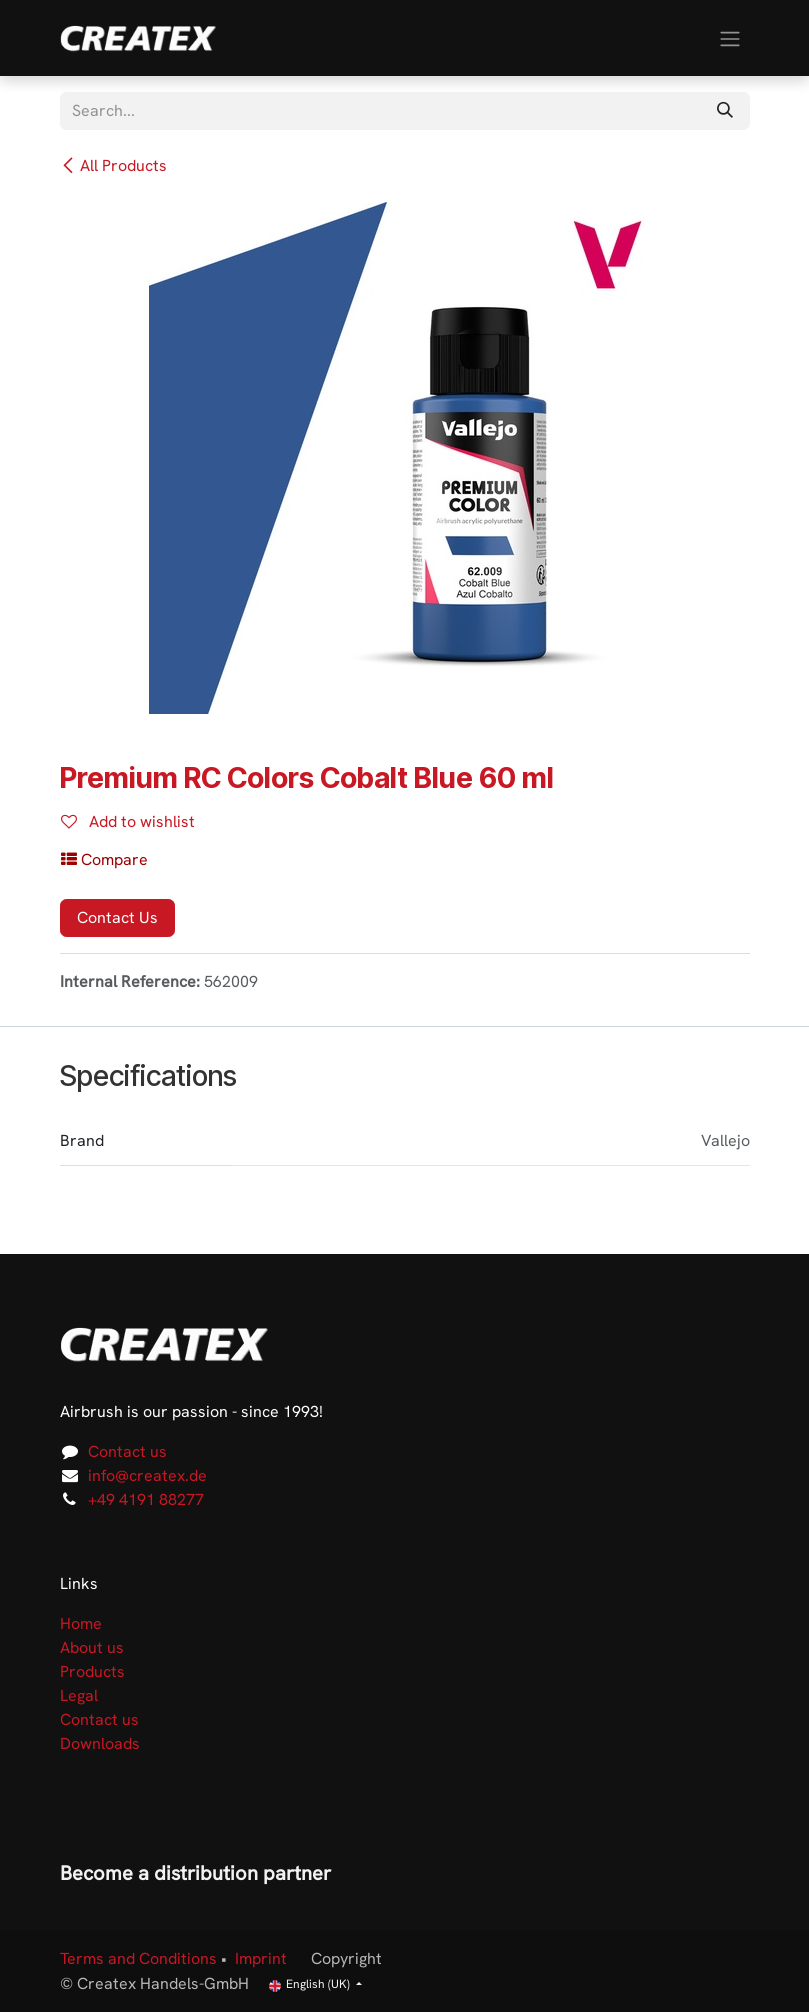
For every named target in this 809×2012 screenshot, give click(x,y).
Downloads (100, 1743)
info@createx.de (147, 1475)
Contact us (127, 1451)
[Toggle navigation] (730, 37)
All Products (113, 165)
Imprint (261, 1958)
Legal (79, 1695)
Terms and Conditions (138, 1958)
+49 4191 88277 (146, 1499)
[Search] (725, 111)
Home (81, 1623)
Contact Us (117, 917)
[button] (104, 860)
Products (92, 1671)
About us (92, 1647)
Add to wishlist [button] (128, 821)
